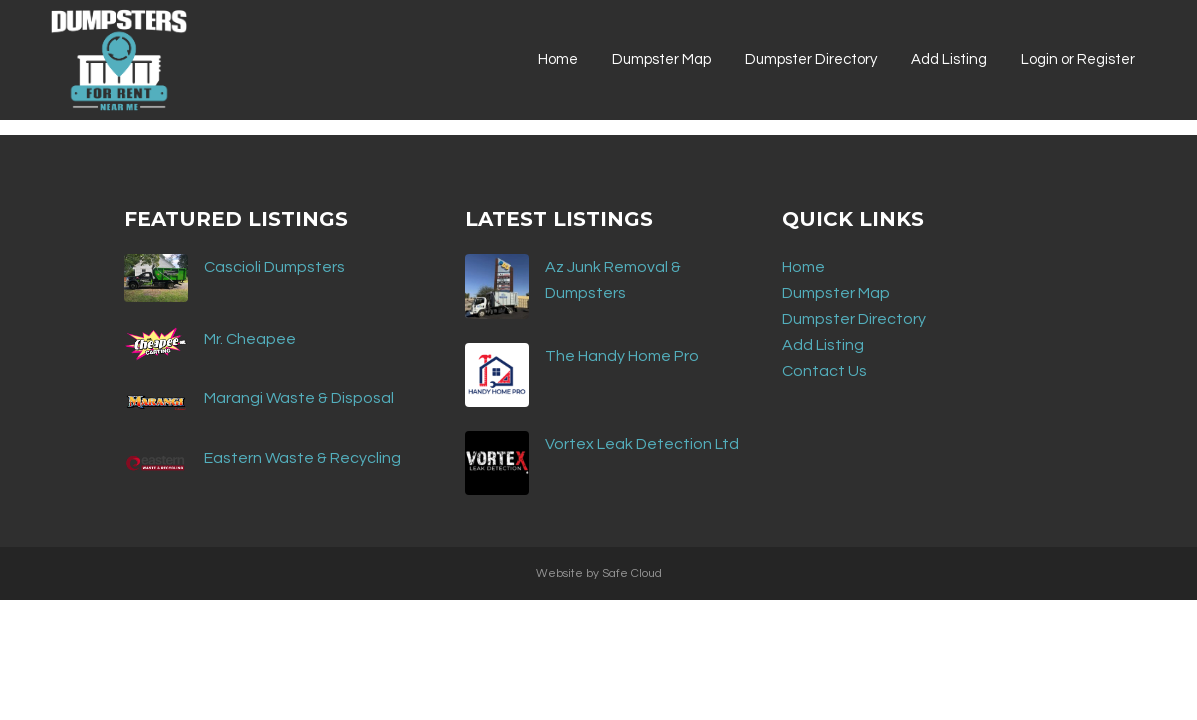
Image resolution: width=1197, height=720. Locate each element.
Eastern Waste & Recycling (302, 458)
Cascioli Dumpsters (274, 267)
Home (803, 267)
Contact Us (824, 371)
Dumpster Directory (854, 319)
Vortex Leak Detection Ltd (642, 444)
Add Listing (823, 345)
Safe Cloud (632, 573)
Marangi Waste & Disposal (299, 398)
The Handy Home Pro (622, 356)
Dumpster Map (836, 293)
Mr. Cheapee (250, 339)
